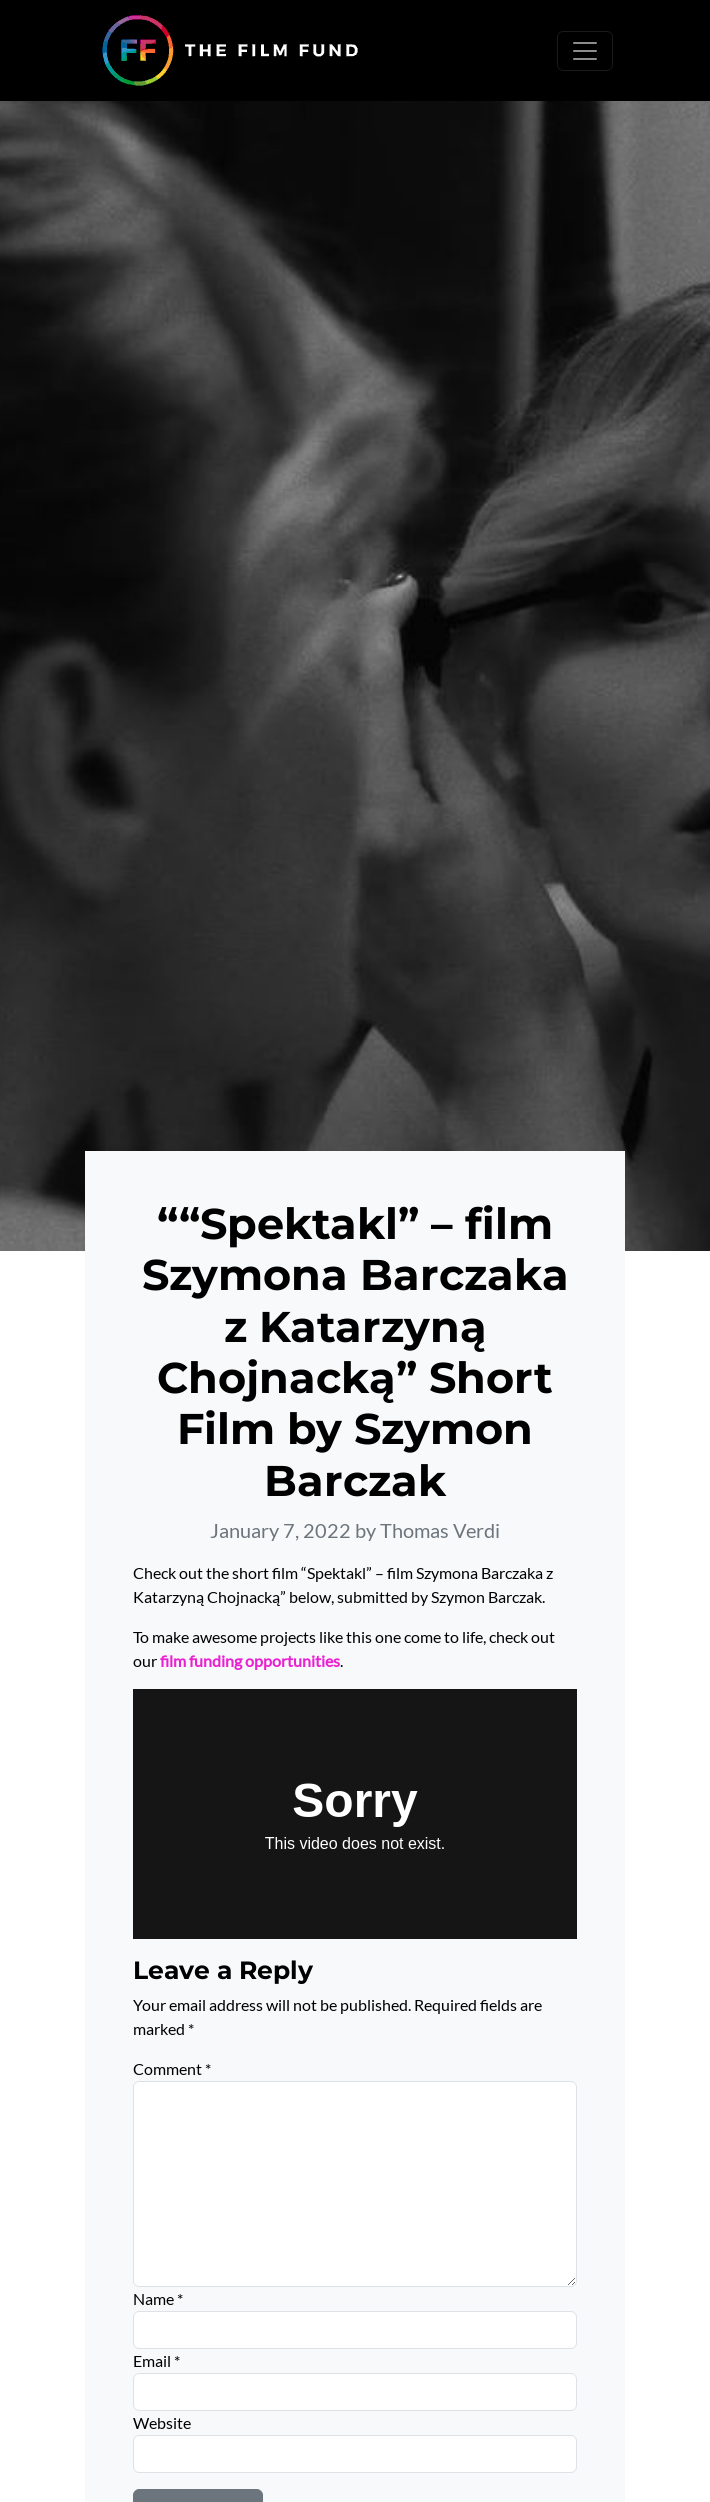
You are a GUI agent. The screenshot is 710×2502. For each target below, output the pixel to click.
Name (158, 2298)
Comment (172, 2068)
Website (162, 2422)
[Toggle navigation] (585, 51)
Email (156, 2360)
